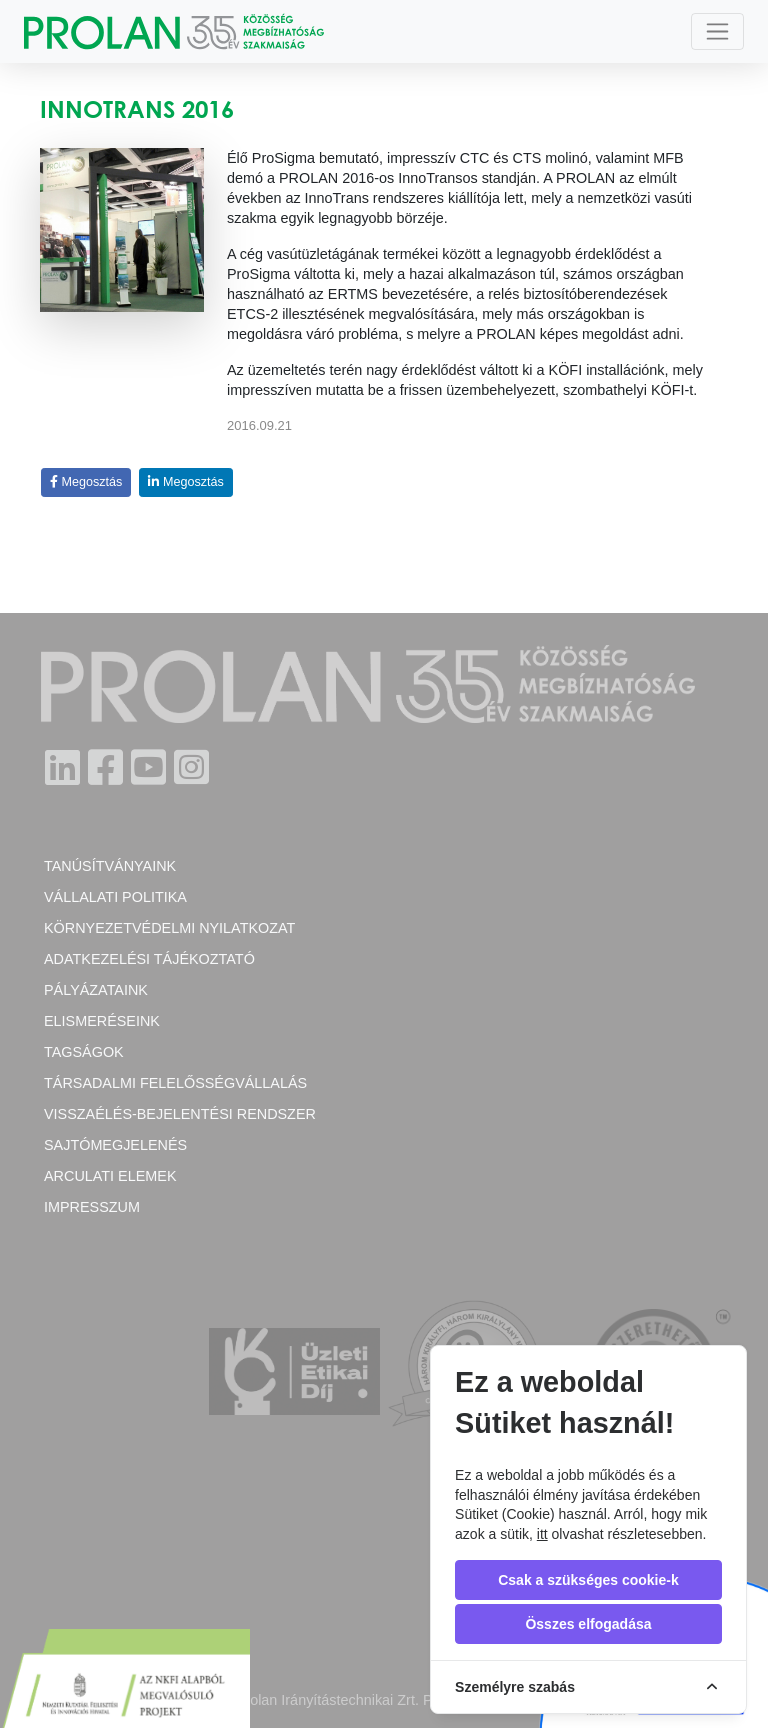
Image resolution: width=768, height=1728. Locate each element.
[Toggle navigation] (717, 31)
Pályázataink (96, 990)
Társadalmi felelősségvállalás (175, 1083)
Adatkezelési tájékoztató (149, 959)
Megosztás (86, 482)
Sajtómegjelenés (115, 1145)
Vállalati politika (115, 897)
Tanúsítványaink (110, 866)
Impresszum (92, 1207)
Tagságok (84, 1052)
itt (542, 1534)
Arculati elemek (110, 1176)
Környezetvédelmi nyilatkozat (169, 928)
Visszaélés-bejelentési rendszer (180, 1114)
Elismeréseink (102, 1021)
